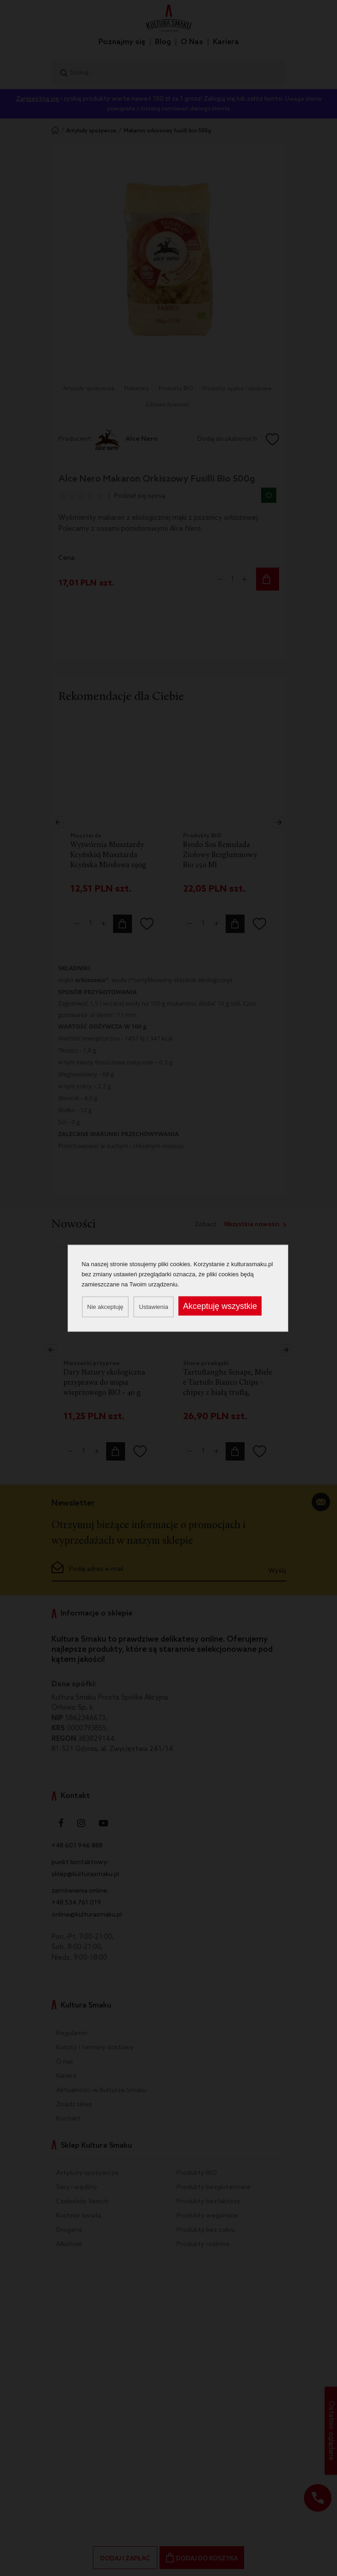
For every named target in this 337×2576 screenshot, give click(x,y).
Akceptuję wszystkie (220, 1305)
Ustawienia (153, 1306)
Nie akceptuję (105, 1306)
